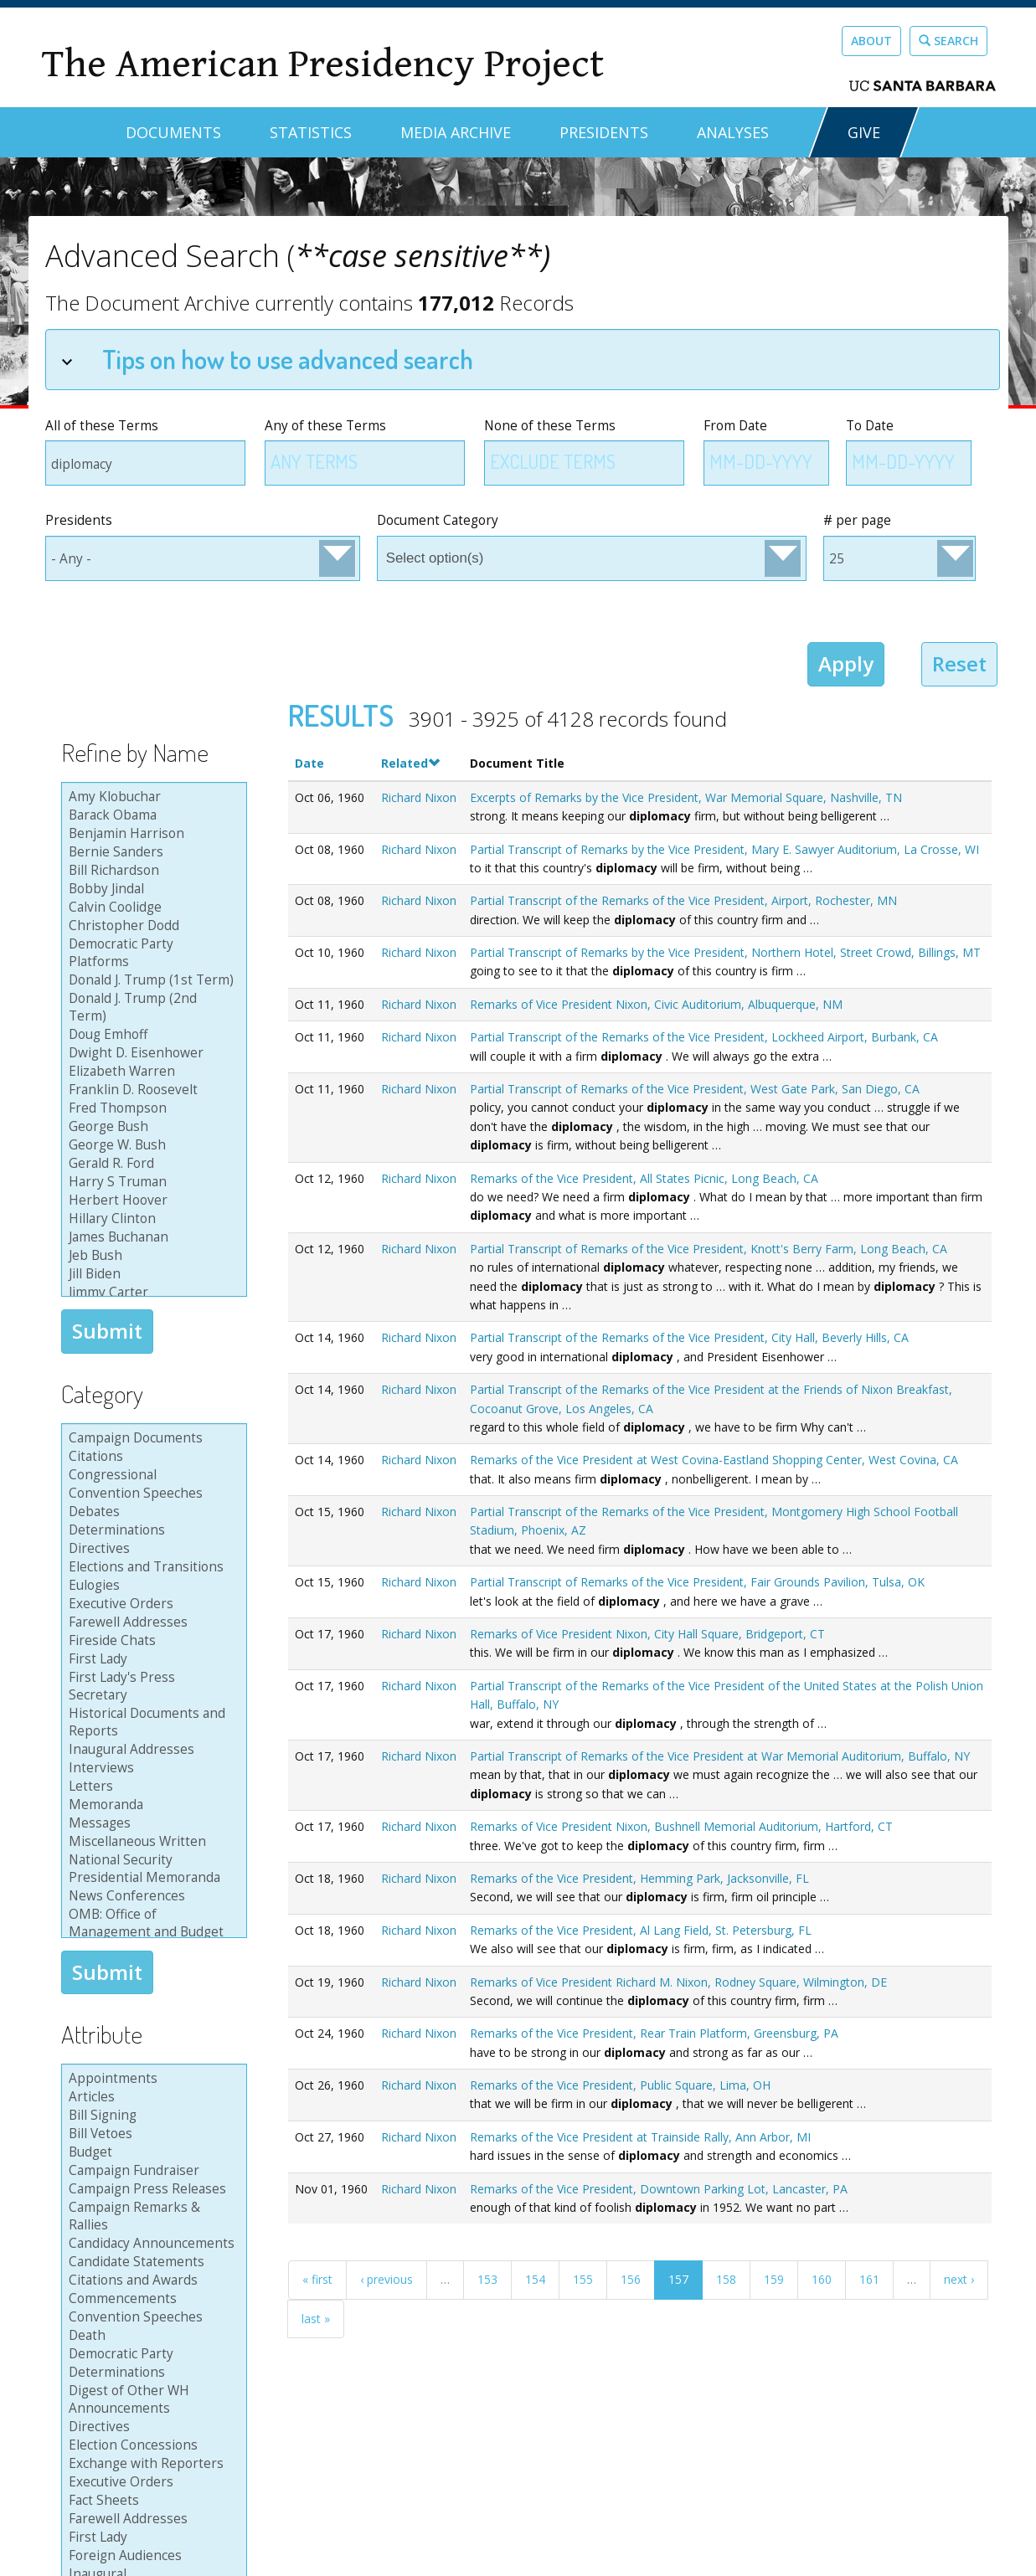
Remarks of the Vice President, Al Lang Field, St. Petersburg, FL (641, 1930)
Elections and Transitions (151, 1567)
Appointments (151, 2079)
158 (726, 2279)
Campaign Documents (151, 1438)
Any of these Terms (325, 425)
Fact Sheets (151, 2500)
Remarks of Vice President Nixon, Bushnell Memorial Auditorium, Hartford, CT (681, 1826)
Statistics (311, 132)
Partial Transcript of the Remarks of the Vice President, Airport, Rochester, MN (683, 900)
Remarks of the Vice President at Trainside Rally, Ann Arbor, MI (640, 2137)
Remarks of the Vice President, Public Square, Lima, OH (620, 2085)
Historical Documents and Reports (151, 1722)
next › (959, 2279)
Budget (151, 2152)
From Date (735, 425)
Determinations (151, 1530)
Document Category (437, 520)
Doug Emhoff (151, 1035)
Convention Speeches (151, 1493)
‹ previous (386, 2279)
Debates (151, 1512)
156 (631, 2279)
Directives (151, 1549)
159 (774, 2279)
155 (583, 2279)
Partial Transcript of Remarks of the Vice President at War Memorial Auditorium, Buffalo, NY (720, 1756)
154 (535, 2279)
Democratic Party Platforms (151, 953)
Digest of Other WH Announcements (151, 2400)
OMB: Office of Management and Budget (151, 1923)
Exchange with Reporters (151, 2464)
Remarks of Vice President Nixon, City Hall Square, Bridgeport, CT (647, 1634)
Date (309, 763)
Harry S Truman (151, 1182)
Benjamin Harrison (151, 834)
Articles (151, 2097)
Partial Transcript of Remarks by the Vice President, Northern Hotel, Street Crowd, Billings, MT (725, 952)
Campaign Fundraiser (151, 2171)
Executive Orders (151, 1604)
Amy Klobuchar (151, 797)
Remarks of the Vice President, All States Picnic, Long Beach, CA (644, 1178)
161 (869, 2279)
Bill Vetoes (151, 2134)
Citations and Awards (151, 2280)
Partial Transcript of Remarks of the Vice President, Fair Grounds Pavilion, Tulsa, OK (697, 1582)
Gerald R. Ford (151, 1163)
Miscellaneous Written (151, 1842)
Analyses (733, 132)
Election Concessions (151, 2445)
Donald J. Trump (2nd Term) (151, 1008)
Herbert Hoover (151, 1200)
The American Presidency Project (322, 64)
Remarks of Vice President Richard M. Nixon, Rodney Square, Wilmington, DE (678, 1982)
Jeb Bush (151, 1256)
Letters (151, 1786)
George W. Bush (151, 1145)
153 (487, 2279)
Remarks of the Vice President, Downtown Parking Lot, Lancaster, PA (659, 2189)
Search (948, 41)
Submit (107, 1331)
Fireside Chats (151, 1641)
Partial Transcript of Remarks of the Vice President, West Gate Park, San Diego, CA (695, 1089)
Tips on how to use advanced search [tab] (267, 358)
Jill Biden (151, 1274)
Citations (151, 1456)
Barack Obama (151, 815)
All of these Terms (101, 425)
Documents (173, 132)
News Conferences (151, 1896)
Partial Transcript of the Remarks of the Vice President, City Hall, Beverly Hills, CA (689, 1337)
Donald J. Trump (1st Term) (151, 980)
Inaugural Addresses (151, 1749)
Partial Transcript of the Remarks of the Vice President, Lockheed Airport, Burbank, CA (704, 1037)
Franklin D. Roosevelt (151, 1090)
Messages (151, 1823)
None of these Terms (550, 425)
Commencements (151, 2299)
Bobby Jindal (151, 889)
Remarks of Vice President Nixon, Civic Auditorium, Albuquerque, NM (656, 1004)
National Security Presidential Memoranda (151, 1869)
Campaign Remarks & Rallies (151, 2216)
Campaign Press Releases (151, 2189)
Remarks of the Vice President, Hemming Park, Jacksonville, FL (639, 1878)
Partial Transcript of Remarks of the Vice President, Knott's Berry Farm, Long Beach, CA (708, 1249)
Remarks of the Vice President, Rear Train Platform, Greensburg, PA (654, 2033)
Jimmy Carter (151, 1292)
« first (317, 2279)
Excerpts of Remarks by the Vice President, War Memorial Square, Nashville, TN (686, 797)
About (871, 41)
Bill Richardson (151, 870)
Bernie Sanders (151, 852)
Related (410, 763)
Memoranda (151, 1805)
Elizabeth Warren (151, 1071)
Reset (959, 663)
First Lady (151, 1659)
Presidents (603, 132)
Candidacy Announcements (151, 2243)
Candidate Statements (151, 2262)
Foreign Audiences (151, 2556)
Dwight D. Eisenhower (151, 1053)
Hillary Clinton (151, 1219)
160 (822, 2279)
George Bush (151, 1127)
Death (151, 2336)
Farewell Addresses (151, 1622)
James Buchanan (151, 1237)
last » (316, 2319)
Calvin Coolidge (151, 907)
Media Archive (455, 132)
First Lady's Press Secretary (151, 1686)
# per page (857, 520)
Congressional (151, 1475)
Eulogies (151, 1585)
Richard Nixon (418, 797)
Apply (846, 663)
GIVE (864, 132)
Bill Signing (151, 2115)
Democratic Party (151, 2354)
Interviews (151, 1768)
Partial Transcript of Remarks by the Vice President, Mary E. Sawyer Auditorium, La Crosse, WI (724, 849)
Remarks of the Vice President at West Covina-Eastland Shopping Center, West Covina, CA (714, 1460)
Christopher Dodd (151, 926)
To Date (870, 425)
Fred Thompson (151, 1108)
